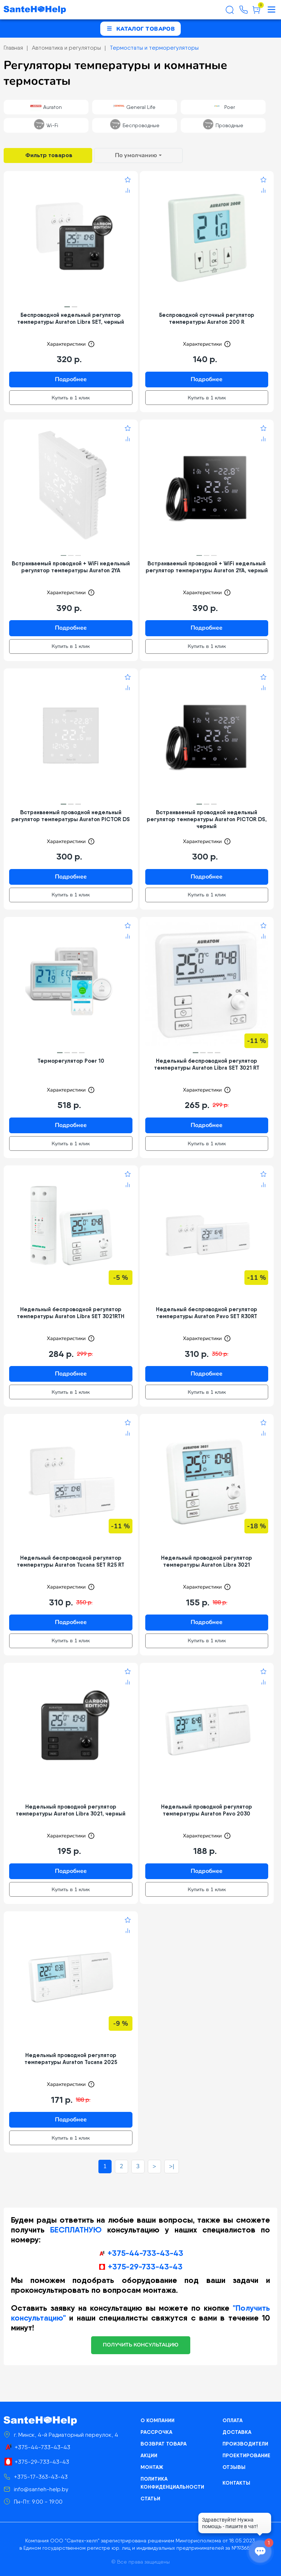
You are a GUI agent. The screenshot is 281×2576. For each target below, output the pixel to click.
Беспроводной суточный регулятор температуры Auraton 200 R (206, 318)
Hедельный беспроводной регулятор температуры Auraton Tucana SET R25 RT (70, 1561)
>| (171, 2166)
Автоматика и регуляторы (66, 47)
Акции (148, 2455)
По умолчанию (136, 155)
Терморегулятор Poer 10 (70, 1060)
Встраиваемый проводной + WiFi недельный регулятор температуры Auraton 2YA (71, 567)
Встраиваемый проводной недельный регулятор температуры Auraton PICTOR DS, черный (207, 819)
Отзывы (234, 2467)
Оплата (232, 2420)
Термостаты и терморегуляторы (154, 47)
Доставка (236, 2432)
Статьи (150, 2498)
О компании (157, 2420)
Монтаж (151, 2467)
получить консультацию (141, 2344)
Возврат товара (163, 2443)
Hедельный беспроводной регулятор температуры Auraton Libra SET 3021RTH (70, 1313)
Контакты (236, 2483)
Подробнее (71, 379)
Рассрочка (156, 2432)
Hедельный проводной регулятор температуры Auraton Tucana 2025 (71, 2058)
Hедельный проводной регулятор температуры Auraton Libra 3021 (206, 1561)
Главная (13, 47)
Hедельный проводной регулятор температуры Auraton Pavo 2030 (206, 1810)
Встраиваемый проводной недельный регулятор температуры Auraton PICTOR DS (70, 816)
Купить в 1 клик (71, 397)
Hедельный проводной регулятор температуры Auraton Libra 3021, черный (70, 1810)
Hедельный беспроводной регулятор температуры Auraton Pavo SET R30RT (206, 1313)
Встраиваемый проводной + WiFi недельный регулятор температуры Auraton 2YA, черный (207, 567)
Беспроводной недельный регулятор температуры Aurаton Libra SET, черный (70, 318)
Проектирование (246, 2455)
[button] (67, 306)
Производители (245, 2443)
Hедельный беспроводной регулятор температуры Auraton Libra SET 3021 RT (206, 1064)
